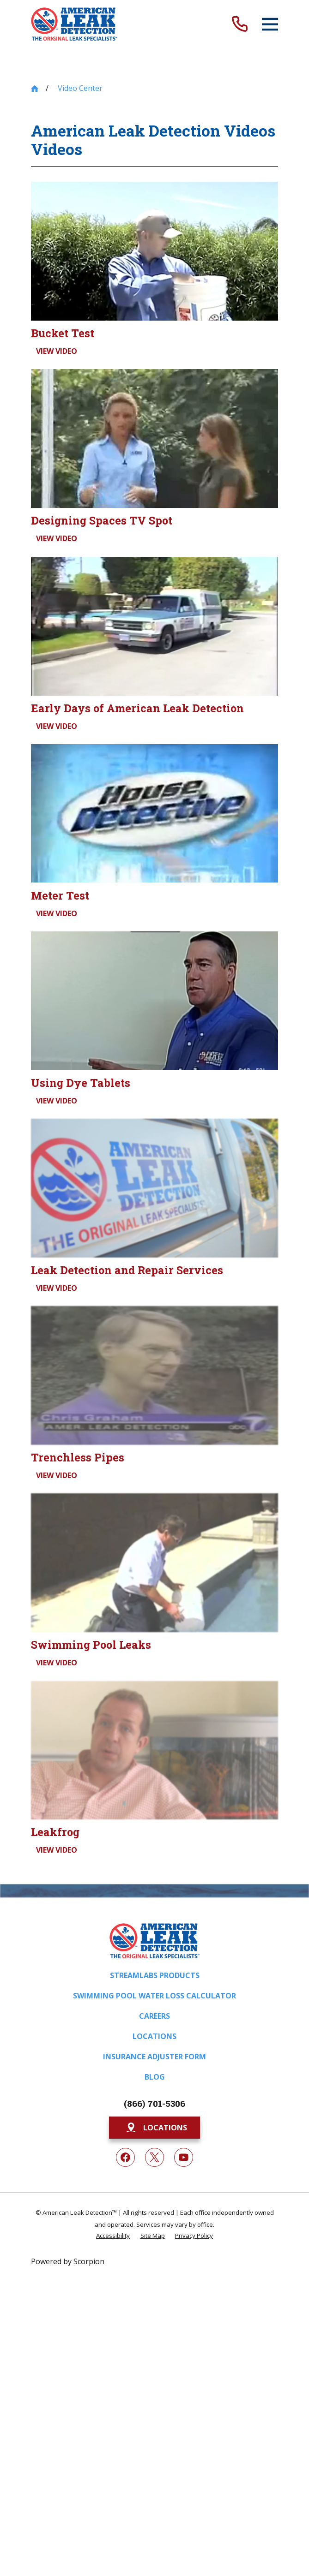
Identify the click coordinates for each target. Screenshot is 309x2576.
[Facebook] (125, 2157)
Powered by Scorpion (67, 2261)
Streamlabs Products (155, 1975)
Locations (154, 2036)
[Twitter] (154, 2157)
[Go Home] (34, 88)
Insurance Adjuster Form (154, 2056)
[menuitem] (113, 2235)
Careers (154, 2016)
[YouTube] (184, 2157)
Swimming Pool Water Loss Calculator (154, 1996)
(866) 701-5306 (154, 2103)
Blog (155, 2077)
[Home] (74, 24)
